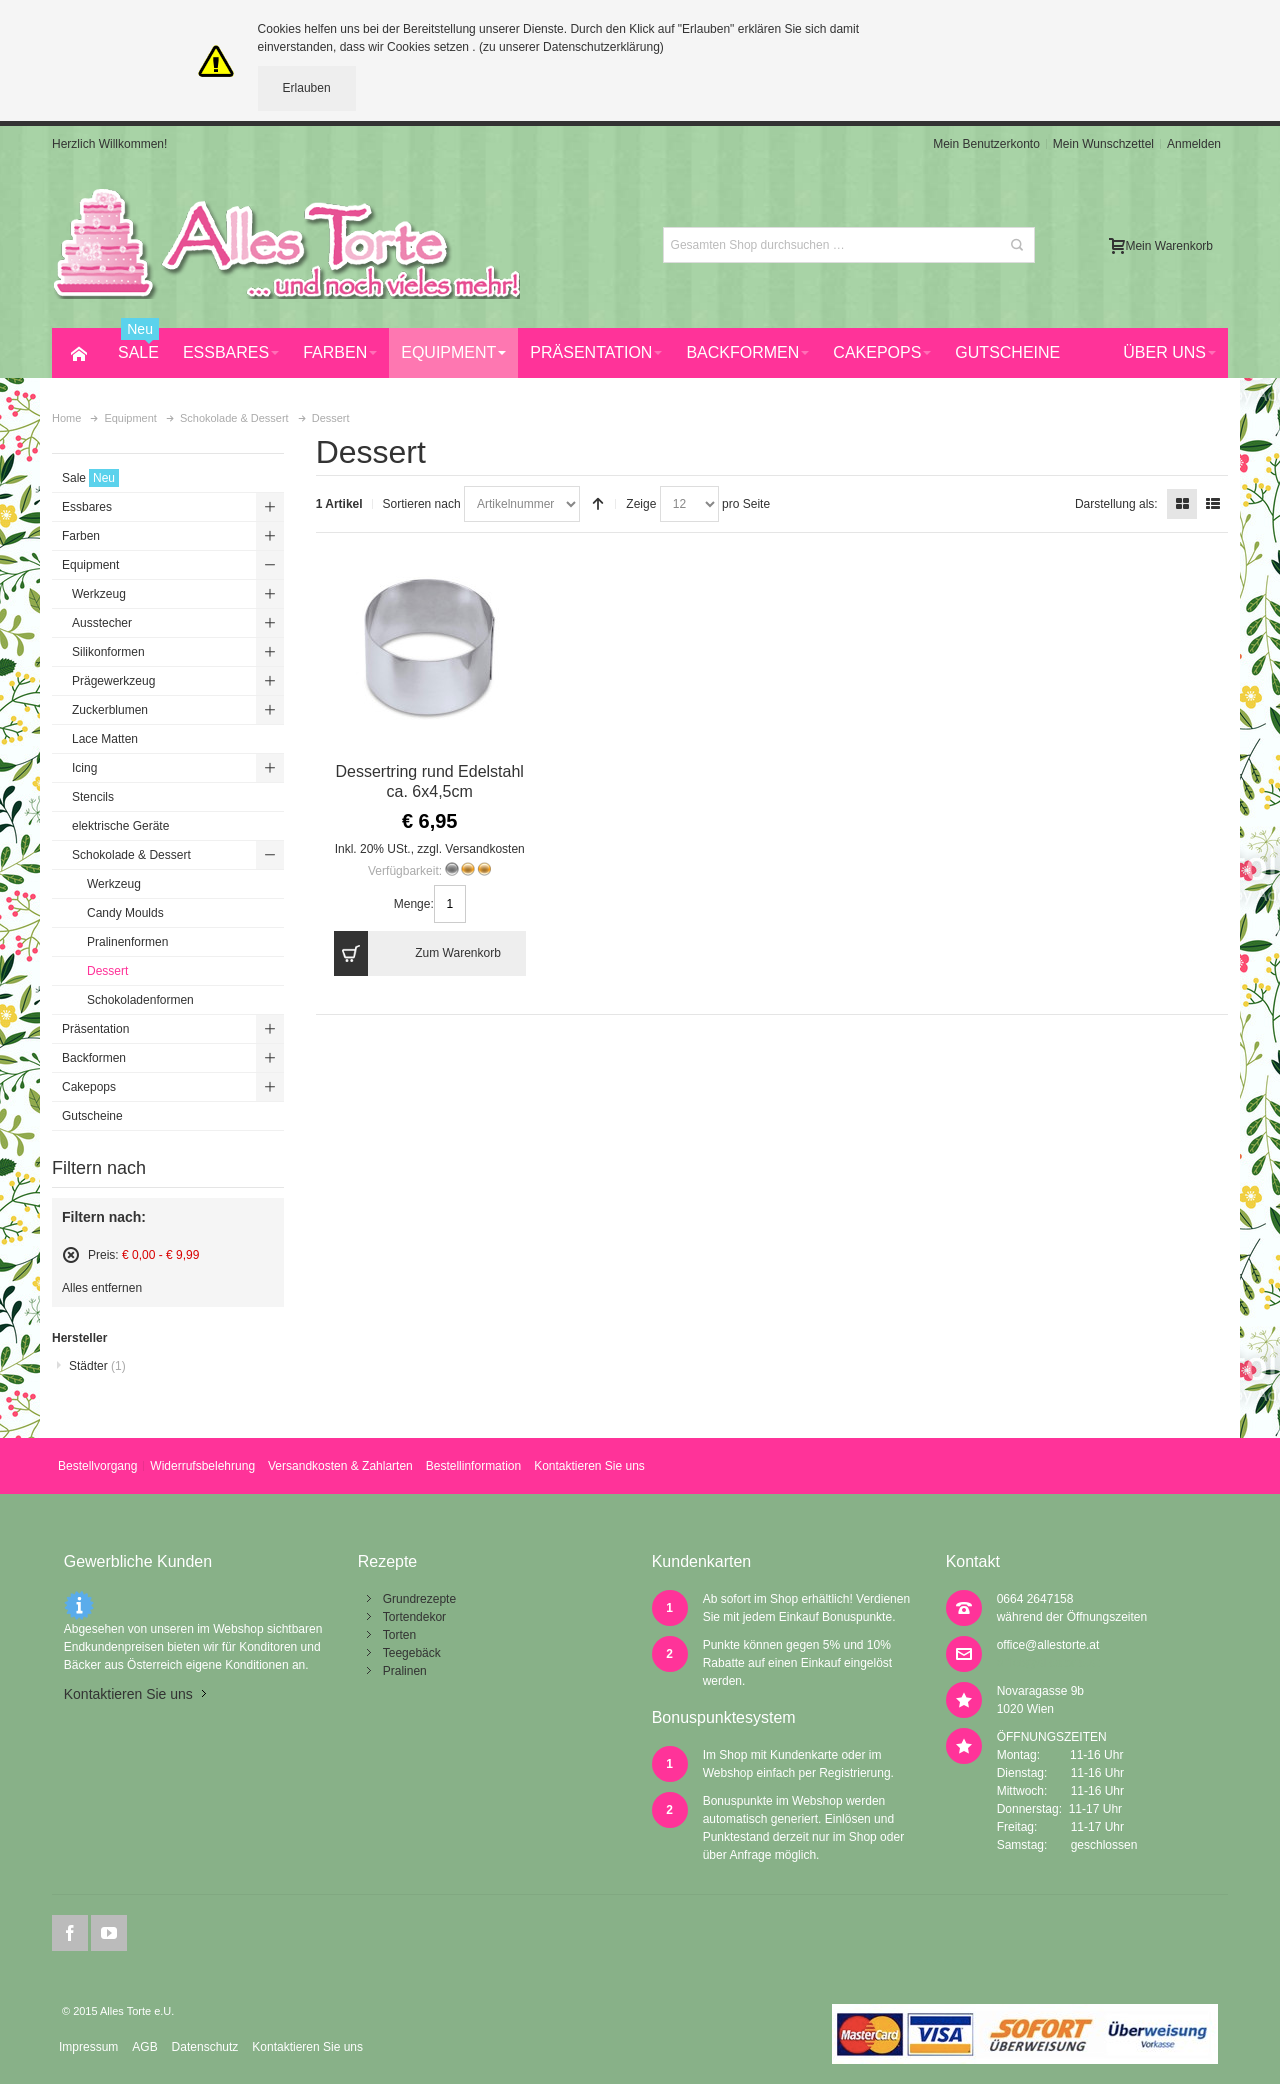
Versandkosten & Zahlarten (340, 1466)
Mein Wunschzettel (1103, 144)
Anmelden (1194, 144)
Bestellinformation (473, 1466)
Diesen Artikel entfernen (71, 1255)
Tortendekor (414, 1617)
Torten (399, 1635)
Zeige (641, 504)
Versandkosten (484, 849)
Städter (97, 1366)
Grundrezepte (419, 1599)
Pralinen (405, 1671)
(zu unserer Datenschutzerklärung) (571, 47)
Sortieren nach (422, 504)
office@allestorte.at (1048, 1645)
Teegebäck (412, 1653)
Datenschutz (205, 2047)
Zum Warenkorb (417, 953)
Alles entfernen (102, 1288)
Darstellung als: (1116, 504)
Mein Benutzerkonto (986, 144)
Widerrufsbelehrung (202, 1466)
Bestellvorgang (97, 1466)
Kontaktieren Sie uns (589, 1466)
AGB (144, 2047)
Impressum (88, 2047)
